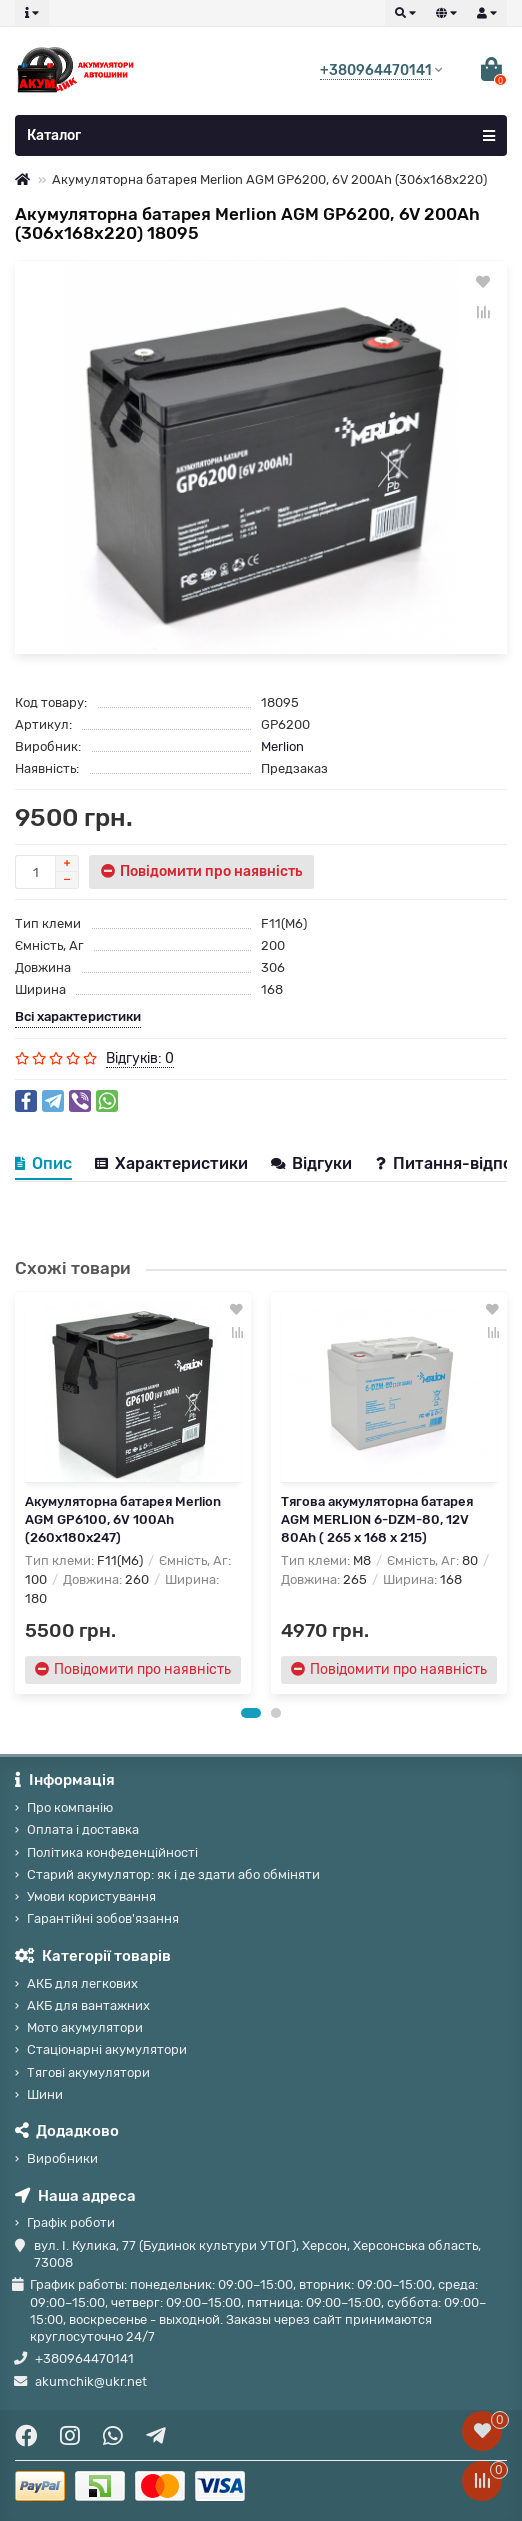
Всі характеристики (78, 1016)
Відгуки (313, 1163)
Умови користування (91, 1896)
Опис (43, 1163)
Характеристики (171, 1163)
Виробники (62, 2158)
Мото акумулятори (85, 2027)
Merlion (282, 746)
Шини (45, 2094)
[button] (251, 1713)
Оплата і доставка (83, 1829)
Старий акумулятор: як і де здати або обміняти (173, 1874)
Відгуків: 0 (140, 1058)
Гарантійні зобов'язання (103, 1918)
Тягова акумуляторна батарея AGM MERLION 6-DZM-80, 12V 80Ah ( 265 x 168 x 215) (377, 1519)
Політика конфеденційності (112, 1852)
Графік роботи (71, 2222)
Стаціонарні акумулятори (107, 2049)
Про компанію (70, 1807)
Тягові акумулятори (88, 2072)
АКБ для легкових (82, 1983)
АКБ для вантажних (88, 2005)
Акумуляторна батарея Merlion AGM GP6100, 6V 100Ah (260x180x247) (123, 1519)
